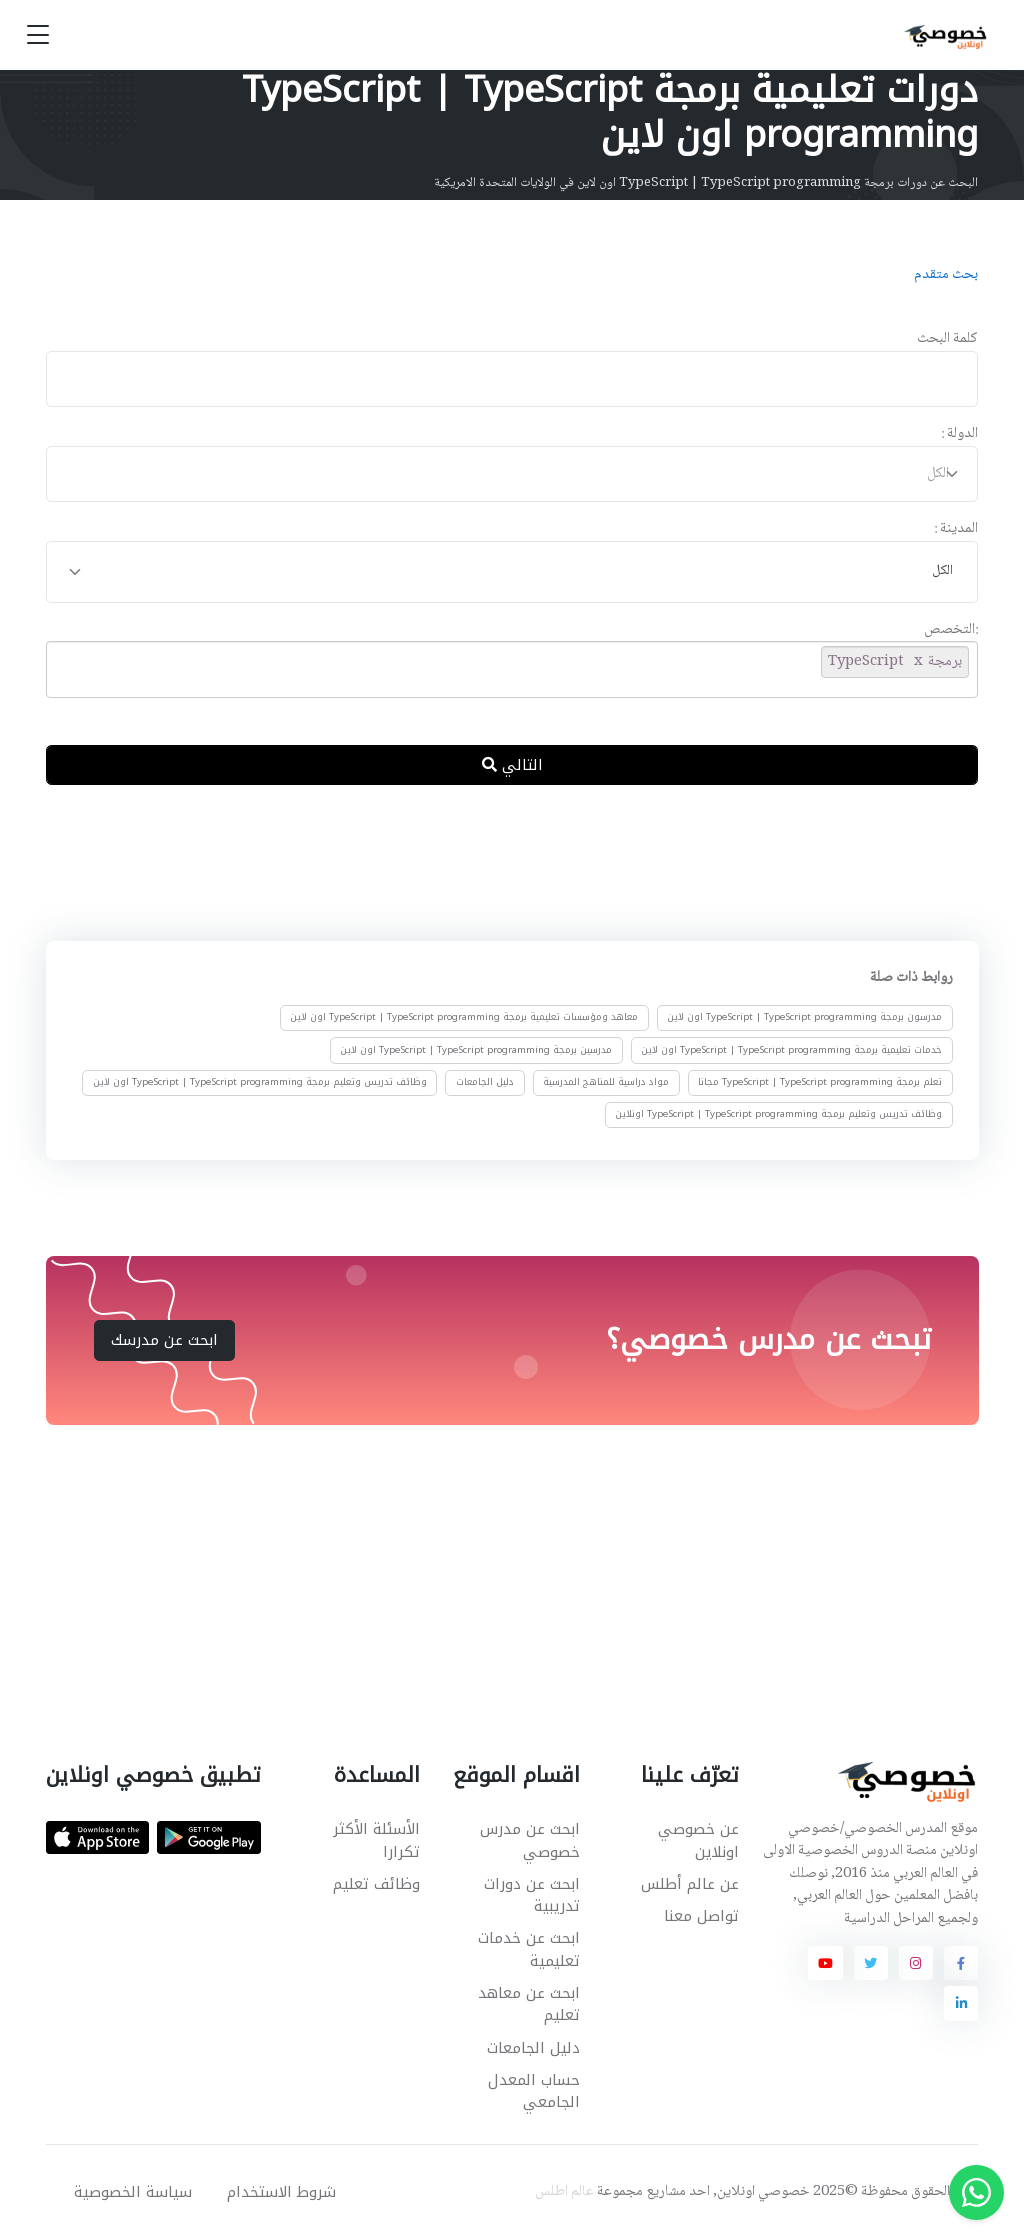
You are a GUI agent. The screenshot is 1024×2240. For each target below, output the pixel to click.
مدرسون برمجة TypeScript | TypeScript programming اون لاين (804, 1017)
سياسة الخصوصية (133, 2192)
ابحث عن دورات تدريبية (532, 1895)
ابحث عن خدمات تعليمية (529, 1949)
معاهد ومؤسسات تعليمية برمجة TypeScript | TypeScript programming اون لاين (464, 1017)
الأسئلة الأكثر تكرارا (376, 1840)
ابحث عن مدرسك (164, 1340)
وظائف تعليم (376, 1884)
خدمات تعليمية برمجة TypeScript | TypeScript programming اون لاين (791, 1050)
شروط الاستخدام (281, 2192)
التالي (512, 765)
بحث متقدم (946, 275)
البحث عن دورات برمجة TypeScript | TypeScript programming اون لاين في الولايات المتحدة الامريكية (706, 183)
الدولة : (959, 434)
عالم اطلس (564, 2192)
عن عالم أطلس (690, 1884)
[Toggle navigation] (38, 35)
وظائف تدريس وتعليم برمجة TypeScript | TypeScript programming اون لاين (260, 1082)
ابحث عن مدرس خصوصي (530, 1840)
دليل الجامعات (485, 1082)
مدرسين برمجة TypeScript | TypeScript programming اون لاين (476, 1050)
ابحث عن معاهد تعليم (529, 2004)
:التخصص (951, 630)
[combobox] (512, 474)
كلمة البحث (947, 339)
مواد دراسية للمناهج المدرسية (606, 1082)
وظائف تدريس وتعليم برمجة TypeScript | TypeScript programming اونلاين (778, 1114)
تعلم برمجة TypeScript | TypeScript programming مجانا (820, 1082)
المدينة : (956, 529)
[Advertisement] (497, 867)
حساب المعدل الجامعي (534, 2091)
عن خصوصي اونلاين (698, 1840)
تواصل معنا (701, 1916)
